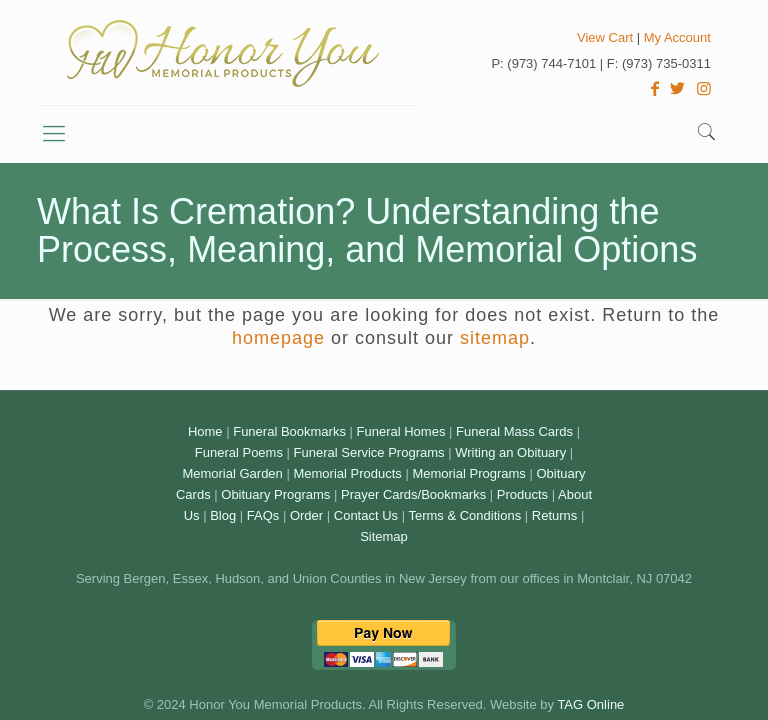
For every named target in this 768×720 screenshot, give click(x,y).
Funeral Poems (239, 452)
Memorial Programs (468, 473)
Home (205, 431)
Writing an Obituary (510, 452)
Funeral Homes (401, 431)
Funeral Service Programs (369, 452)
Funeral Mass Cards (514, 431)
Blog (223, 515)
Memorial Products (347, 473)
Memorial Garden (232, 473)
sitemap (495, 338)
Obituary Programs (275, 494)
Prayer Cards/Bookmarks (413, 494)
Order (306, 515)
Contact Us (366, 515)
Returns (555, 515)
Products (522, 494)
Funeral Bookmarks (289, 431)
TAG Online (590, 704)
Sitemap (384, 536)
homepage (278, 338)
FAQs (263, 515)
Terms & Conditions (464, 515)
